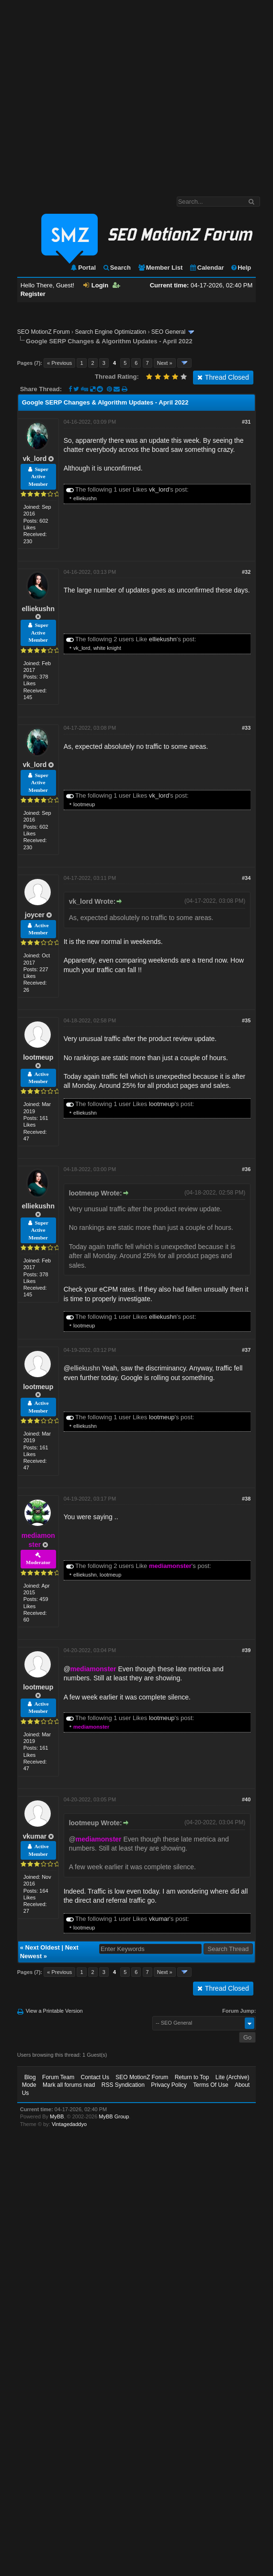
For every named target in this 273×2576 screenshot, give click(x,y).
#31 (246, 422)
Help (240, 267)
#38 (246, 1499)
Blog (30, 2077)
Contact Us (95, 2077)
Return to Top (192, 2077)
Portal (83, 267)
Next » (164, 363)
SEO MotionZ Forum (43, 332)
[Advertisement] (90, 93)
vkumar (35, 1836)
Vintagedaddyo (69, 2124)
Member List (160, 267)
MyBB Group (114, 2116)
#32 (246, 572)
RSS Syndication (123, 2085)
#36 (246, 1169)
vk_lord (35, 458)
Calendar (206, 267)
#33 (246, 728)
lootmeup (84, 804)
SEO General (168, 332)
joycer (35, 915)
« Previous (59, 363)
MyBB (57, 2116)
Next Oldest (42, 1947)
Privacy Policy (169, 2085)
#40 (246, 1799)
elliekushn (85, 498)
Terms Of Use (210, 2085)
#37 (246, 1350)
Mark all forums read (69, 2085)
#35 (246, 1020)
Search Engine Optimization (110, 332)
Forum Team (58, 2077)
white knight (107, 648)
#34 (246, 878)
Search (116, 267)
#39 (246, 1650)
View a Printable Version (54, 2011)
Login (95, 285)
